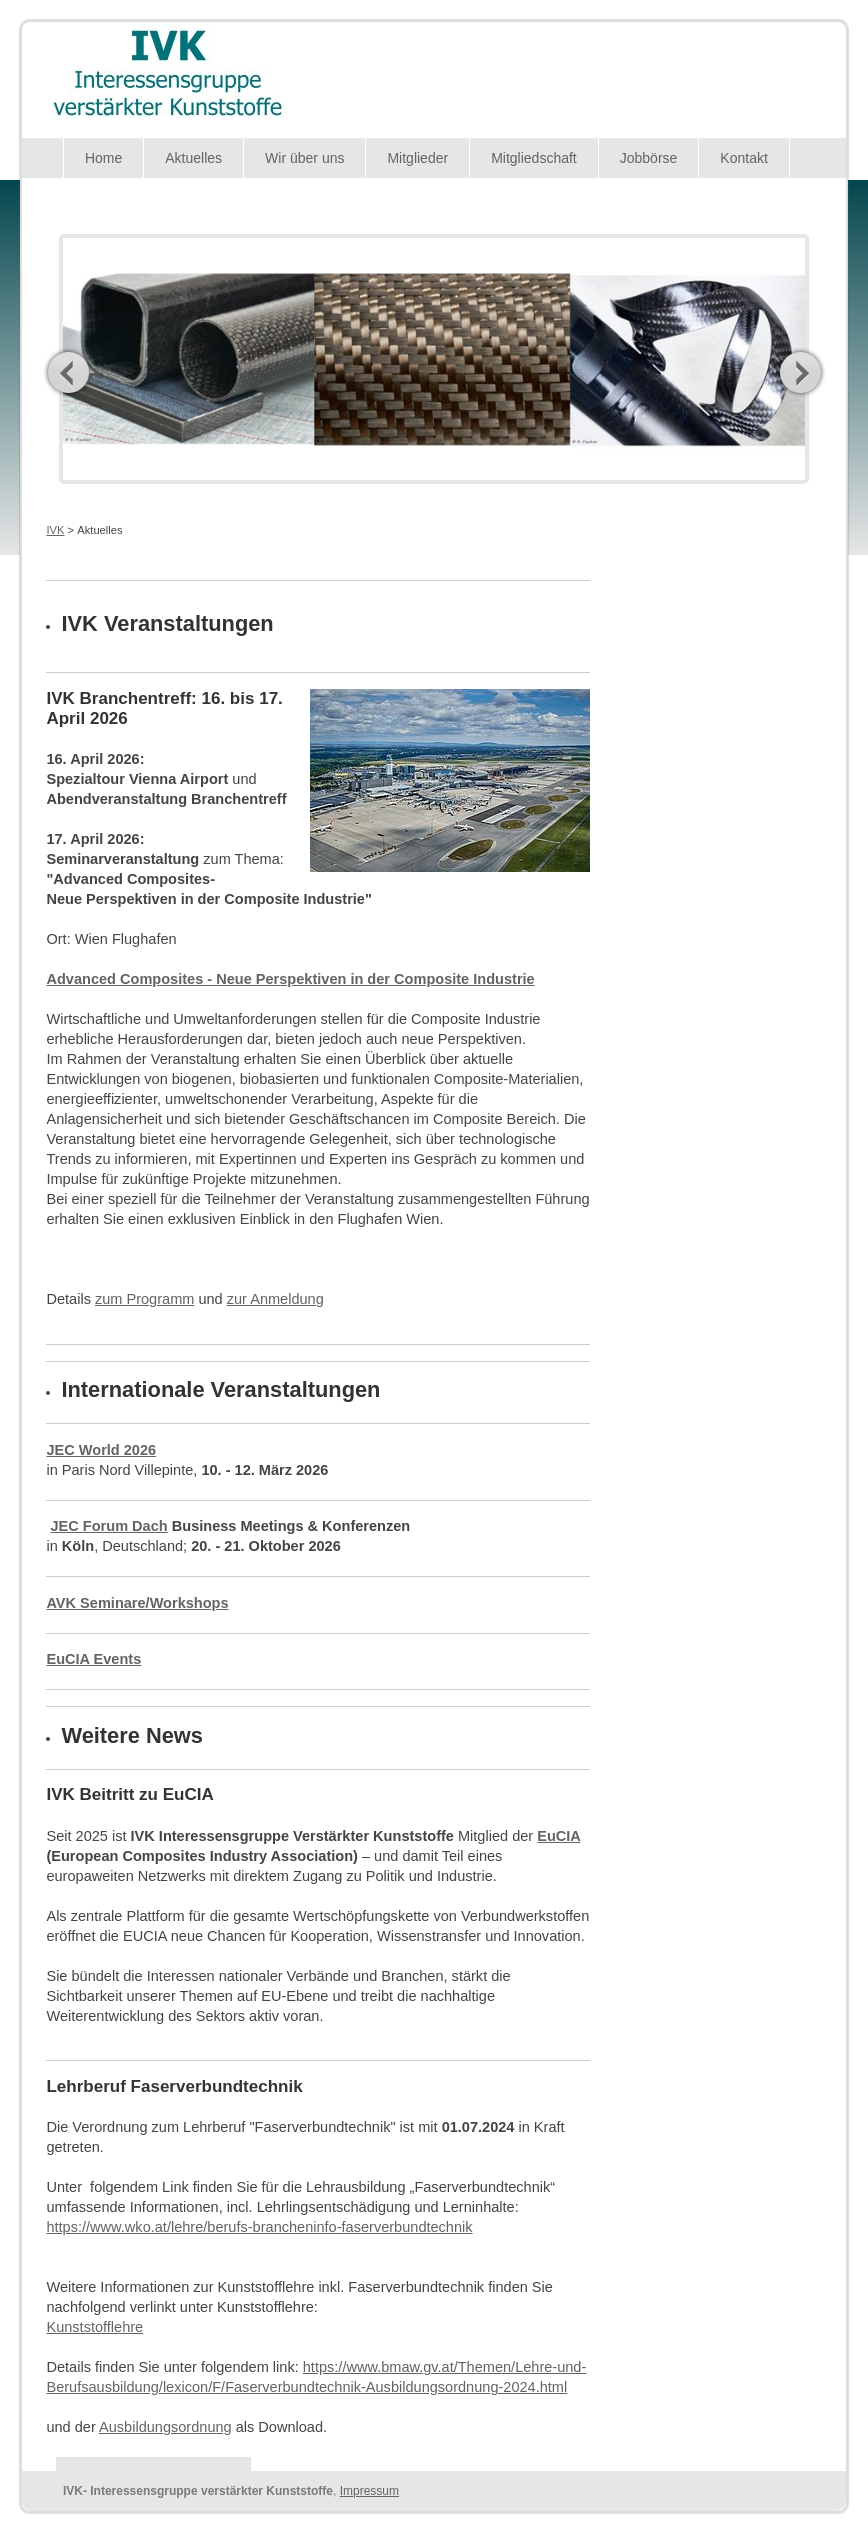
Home (103, 158)
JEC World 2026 (101, 1450)
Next (800, 372)
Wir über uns (304, 158)
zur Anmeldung (275, 1299)
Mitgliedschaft (534, 158)
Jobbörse (649, 158)
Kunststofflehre (94, 2327)
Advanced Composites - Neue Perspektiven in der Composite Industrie (290, 979)
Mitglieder (417, 158)
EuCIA (558, 1836)
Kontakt (743, 158)
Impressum (369, 2491)
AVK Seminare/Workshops (137, 1603)
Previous (69, 372)
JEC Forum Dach (108, 1526)
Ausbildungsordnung (165, 2427)
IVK (55, 530)
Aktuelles (193, 158)
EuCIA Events (93, 1659)
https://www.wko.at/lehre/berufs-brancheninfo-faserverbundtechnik (259, 2227)
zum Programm (144, 1299)
